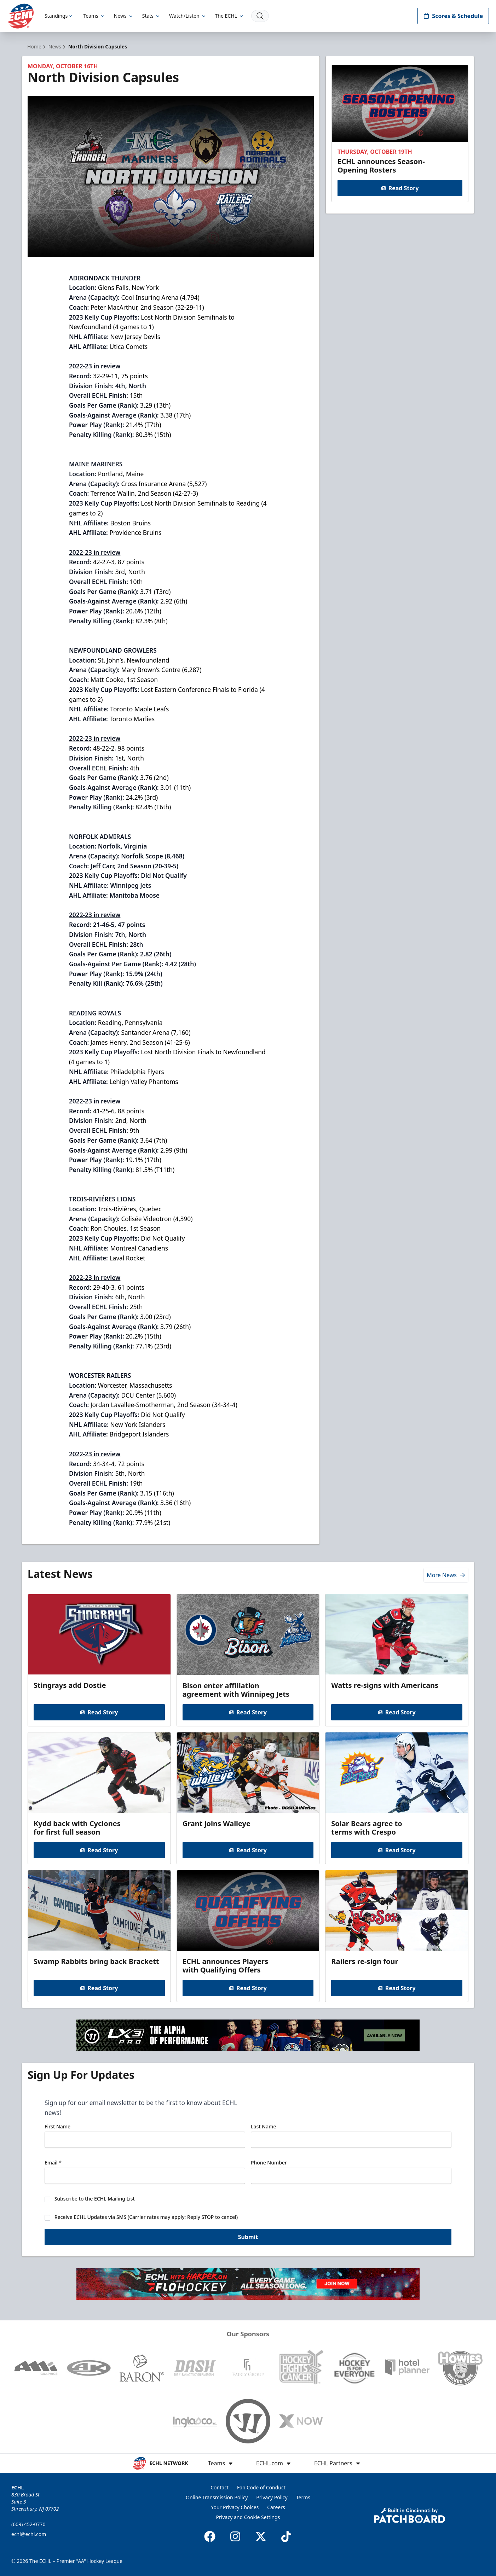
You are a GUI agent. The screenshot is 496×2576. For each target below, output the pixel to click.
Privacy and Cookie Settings (248, 2517)
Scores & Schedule (453, 16)
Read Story (400, 188)
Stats (151, 15)
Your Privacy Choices (235, 2507)
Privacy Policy (271, 2497)
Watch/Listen (187, 15)
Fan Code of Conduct (261, 2487)
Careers (276, 2507)
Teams (94, 15)
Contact (219, 2487)
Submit (248, 2240)
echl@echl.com (28, 2534)
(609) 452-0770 (28, 2524)
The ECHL (229, 15)
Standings (60, 15)
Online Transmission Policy (217, 2497)
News (124, 15)
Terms (303, 2497)
